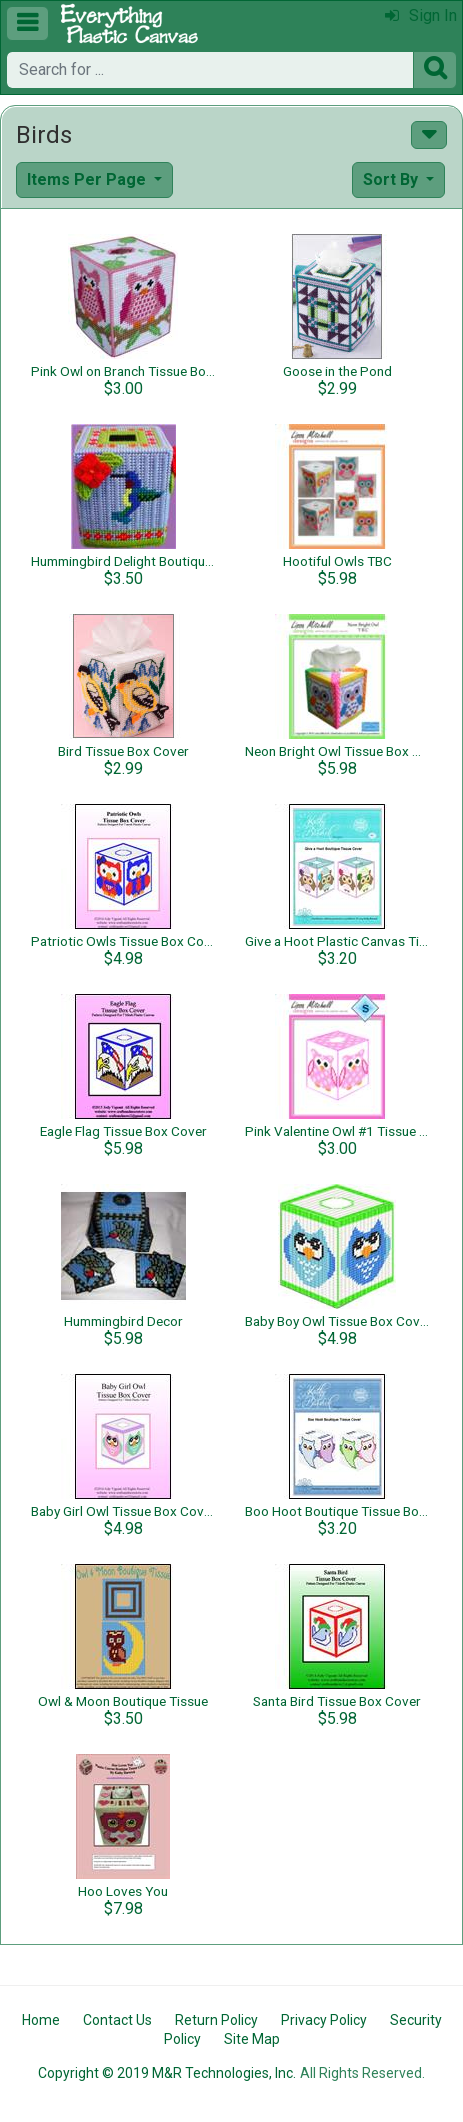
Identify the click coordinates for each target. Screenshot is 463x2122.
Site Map (252, 2039)
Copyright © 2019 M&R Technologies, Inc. (167, 2073)
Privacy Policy (324, 2020)
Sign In (421, 15)
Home (41, 2020)
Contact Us (117, 2020)
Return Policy (216, 2020)
